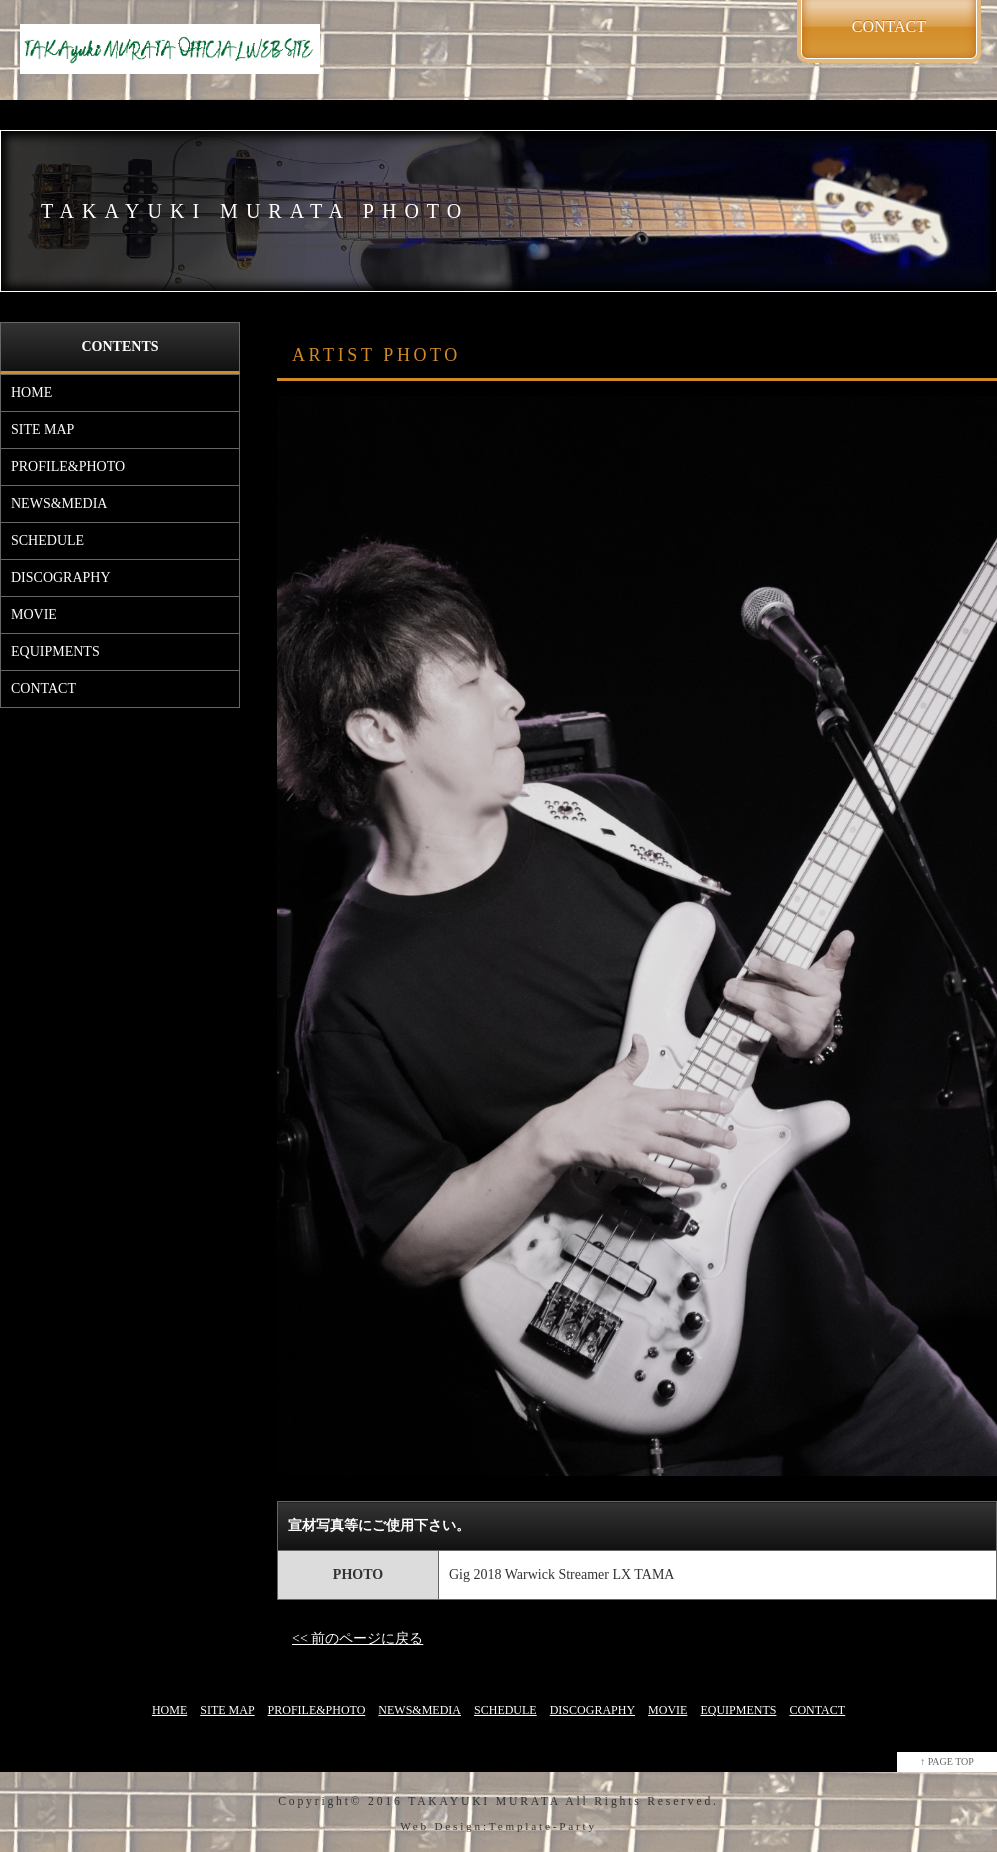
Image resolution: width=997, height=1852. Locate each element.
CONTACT (43, 688)
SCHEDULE (47, 540)
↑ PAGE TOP (947, 1761)
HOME (31, 392)
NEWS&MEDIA (59, 503)
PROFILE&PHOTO (68, 466)
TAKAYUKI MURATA (484, 1801)
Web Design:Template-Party (498, 1826)
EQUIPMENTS (55, 651)
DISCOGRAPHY (61, 577)
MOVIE (34, 614)
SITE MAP (42, 429)
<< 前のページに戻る (357, 1638)
